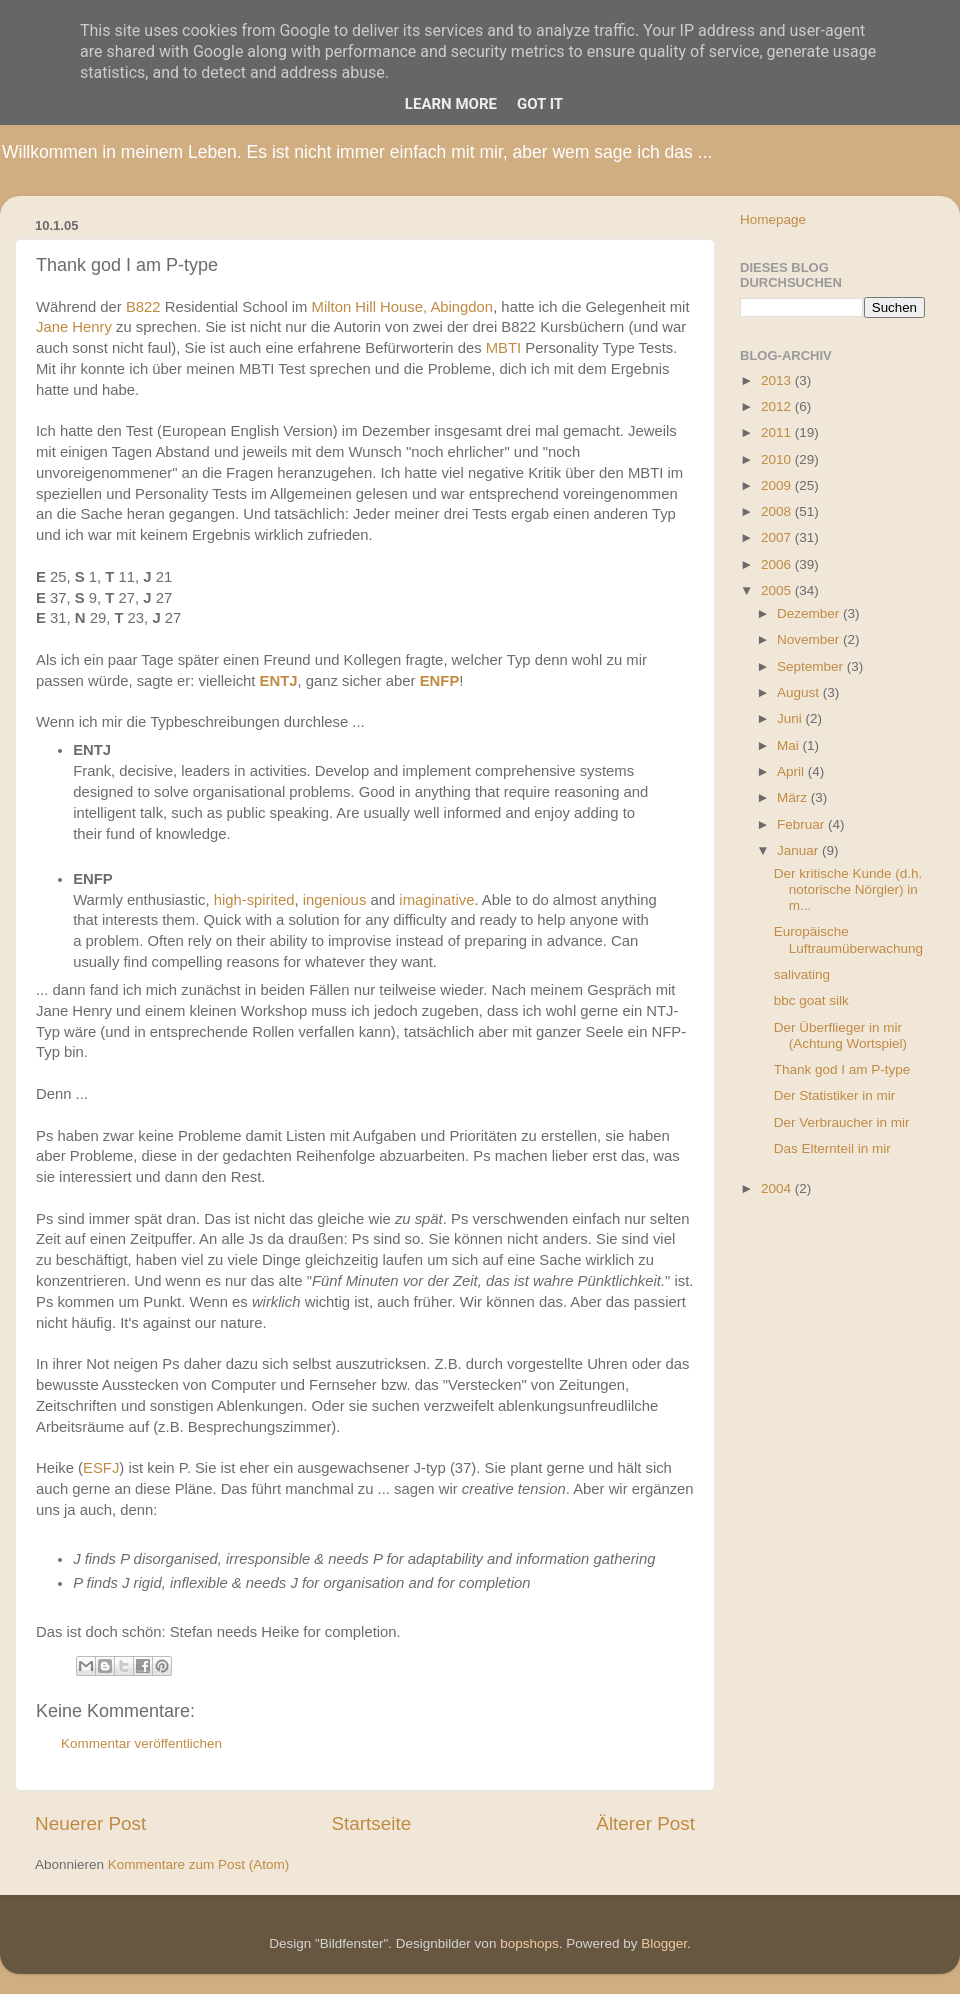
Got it (540, 104)
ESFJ (101, 1468)
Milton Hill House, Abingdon (403, 307)
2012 (778, 406)
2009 (778, 485)
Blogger (664, 1943)
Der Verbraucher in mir (842, 1122)
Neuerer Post (90, 1823)
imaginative (436, 900)
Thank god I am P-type (842, 1069)
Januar (799, 850)
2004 (778, 1188)
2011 (778, 432)
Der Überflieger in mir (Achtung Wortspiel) (840, 1035)
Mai (790, 745)
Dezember (810, 613)
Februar (802, 824)
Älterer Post (645, 1823)
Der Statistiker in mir (835, 1095)
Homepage (773, 219)
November (810, 639)
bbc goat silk (811, 1000)
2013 (778, 380)
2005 (778, 590)
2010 (778, 459)
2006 (778, 564)
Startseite (371, 1823)
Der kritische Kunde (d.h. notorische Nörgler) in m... (848, 889)
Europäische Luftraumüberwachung (848, 939)
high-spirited (254, 900)
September (812, 666)
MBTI (503, 348)
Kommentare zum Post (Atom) (199, 1864)
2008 (778, 511)
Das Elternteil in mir (832, 1148)
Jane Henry (74, 327)
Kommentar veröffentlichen (141, 1743)
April (792, 771)
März (794, 797)
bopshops (529, 1943)
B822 (143, 307)
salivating (802, 974)
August (800, 692)
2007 (778, 537)
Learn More (451, 104)
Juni (791, 718)
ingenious (335, 900)
